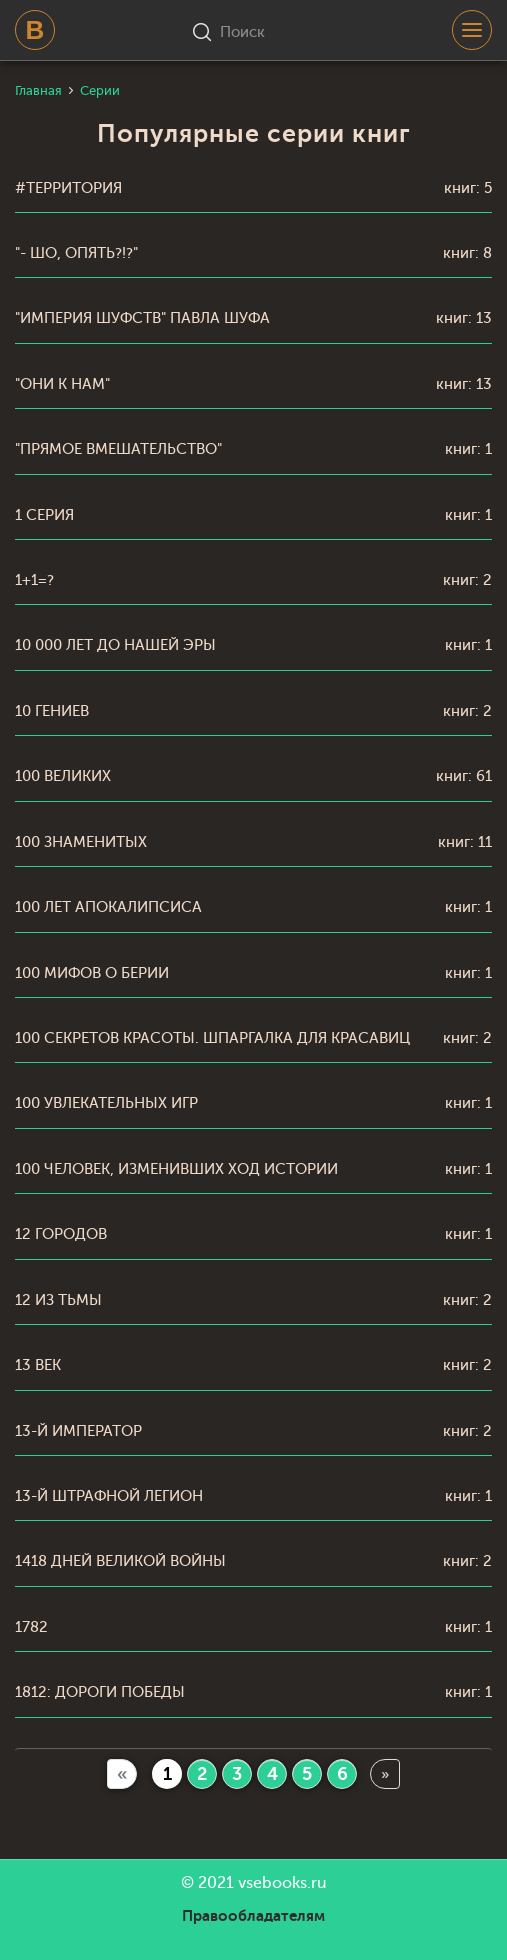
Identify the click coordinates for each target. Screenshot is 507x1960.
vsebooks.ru (282, 1883)
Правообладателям (253, 1916)
